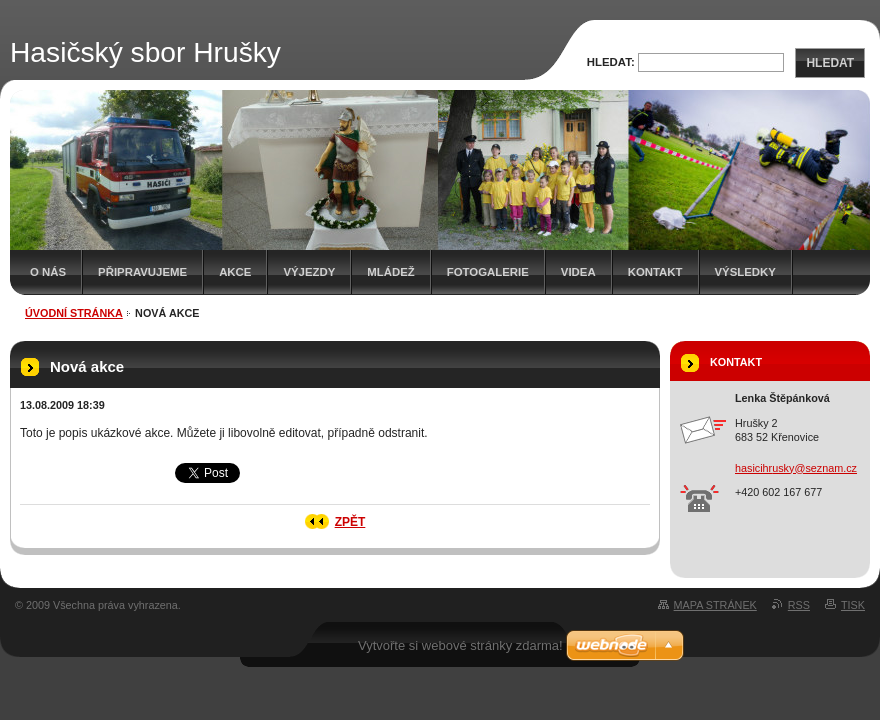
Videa (578, 272)
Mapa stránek (715, 605)
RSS (799, 605)
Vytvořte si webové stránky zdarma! (460, 645)
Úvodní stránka (74, 313)
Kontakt (655, 272)
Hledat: (611, 62)
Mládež (390, 272)
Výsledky (745, 272)
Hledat (830, 63)
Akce (235, 272)
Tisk (853, 605)
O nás (48, 272)
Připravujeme (142, 272)
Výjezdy (309, 272)
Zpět (350, 522)
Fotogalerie (488, 272)
